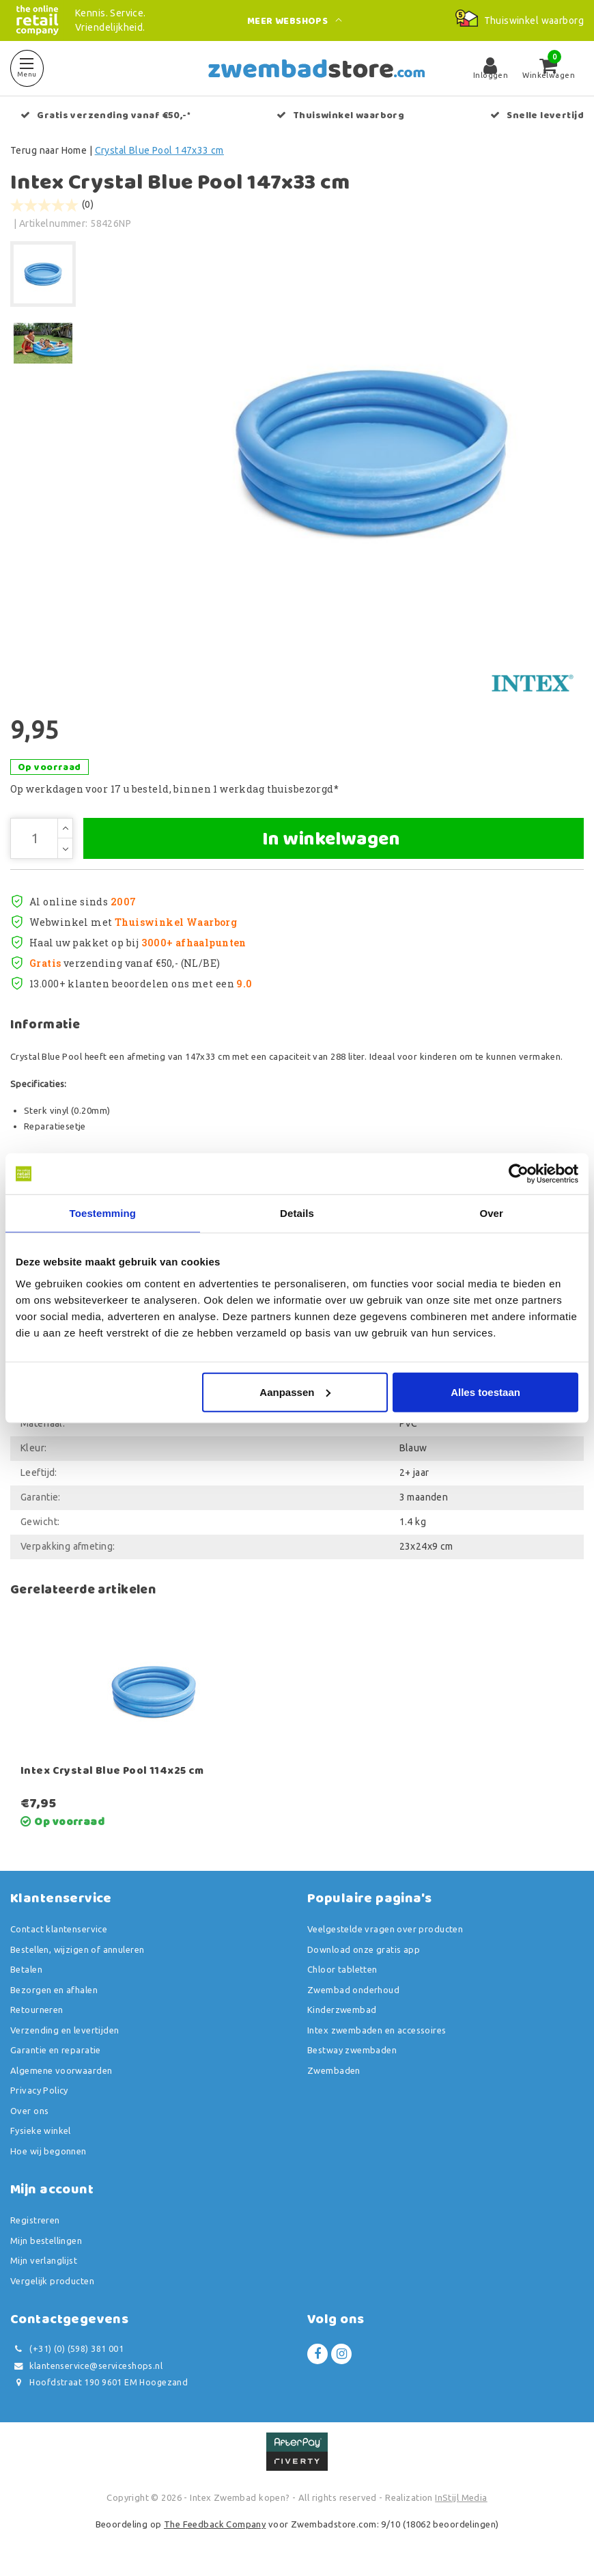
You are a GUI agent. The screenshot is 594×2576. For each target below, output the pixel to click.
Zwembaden (333, 2070)
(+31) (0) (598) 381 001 (67, 2349)
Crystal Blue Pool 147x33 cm (159, 150)
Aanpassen (294, 1391)
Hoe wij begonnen (48, 2151)
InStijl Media (461, 2497)
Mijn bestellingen (46, 2240)
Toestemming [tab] (103, 1213)
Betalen (26, 1969)
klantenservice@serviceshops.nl (86, 2366)
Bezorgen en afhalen (54, 1990)
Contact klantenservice (58, 1929)
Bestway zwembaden (352, 2050)
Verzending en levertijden (64, 2030)
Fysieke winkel (40, 2130)
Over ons (29, 2110)
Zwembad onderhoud (353, 1990)
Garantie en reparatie (55, 2050)
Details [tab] (297, 1213)
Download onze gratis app (363, 1949)
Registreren (35, 2220)
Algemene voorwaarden (61, 2070)
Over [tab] (491, 1213)
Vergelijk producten (52, 2281)
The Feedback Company (215, 2524)
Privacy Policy (39, 2090)
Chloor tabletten (342, 1969)
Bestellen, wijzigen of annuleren (77, 1949)
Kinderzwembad (341, 2009)
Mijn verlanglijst (43, 2260)
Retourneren (36, 2009)
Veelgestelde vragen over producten (385, 1929)
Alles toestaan (485, 1391)
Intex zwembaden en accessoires (377, 2030)
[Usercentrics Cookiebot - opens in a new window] (518, 1174)
